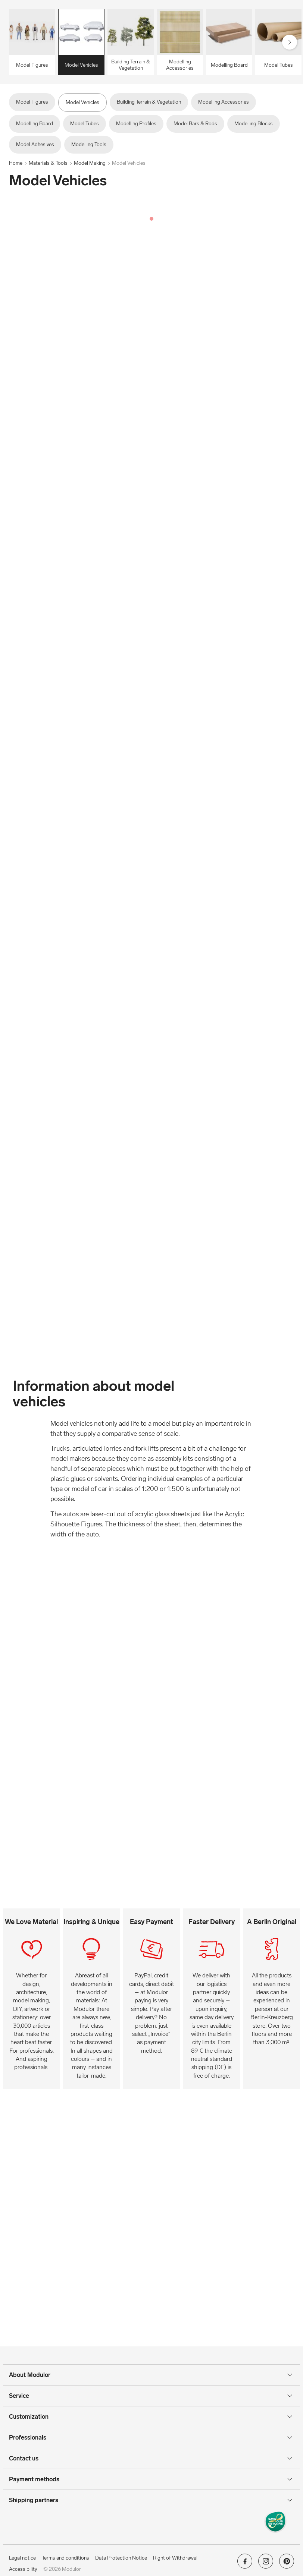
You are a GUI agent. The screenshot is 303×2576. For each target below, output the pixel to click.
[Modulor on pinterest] (286, 2563)
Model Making (90, 163)
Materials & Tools (48, 163)
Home (15, 163)
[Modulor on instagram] (265, 2563)
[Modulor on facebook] (244, 2563)
